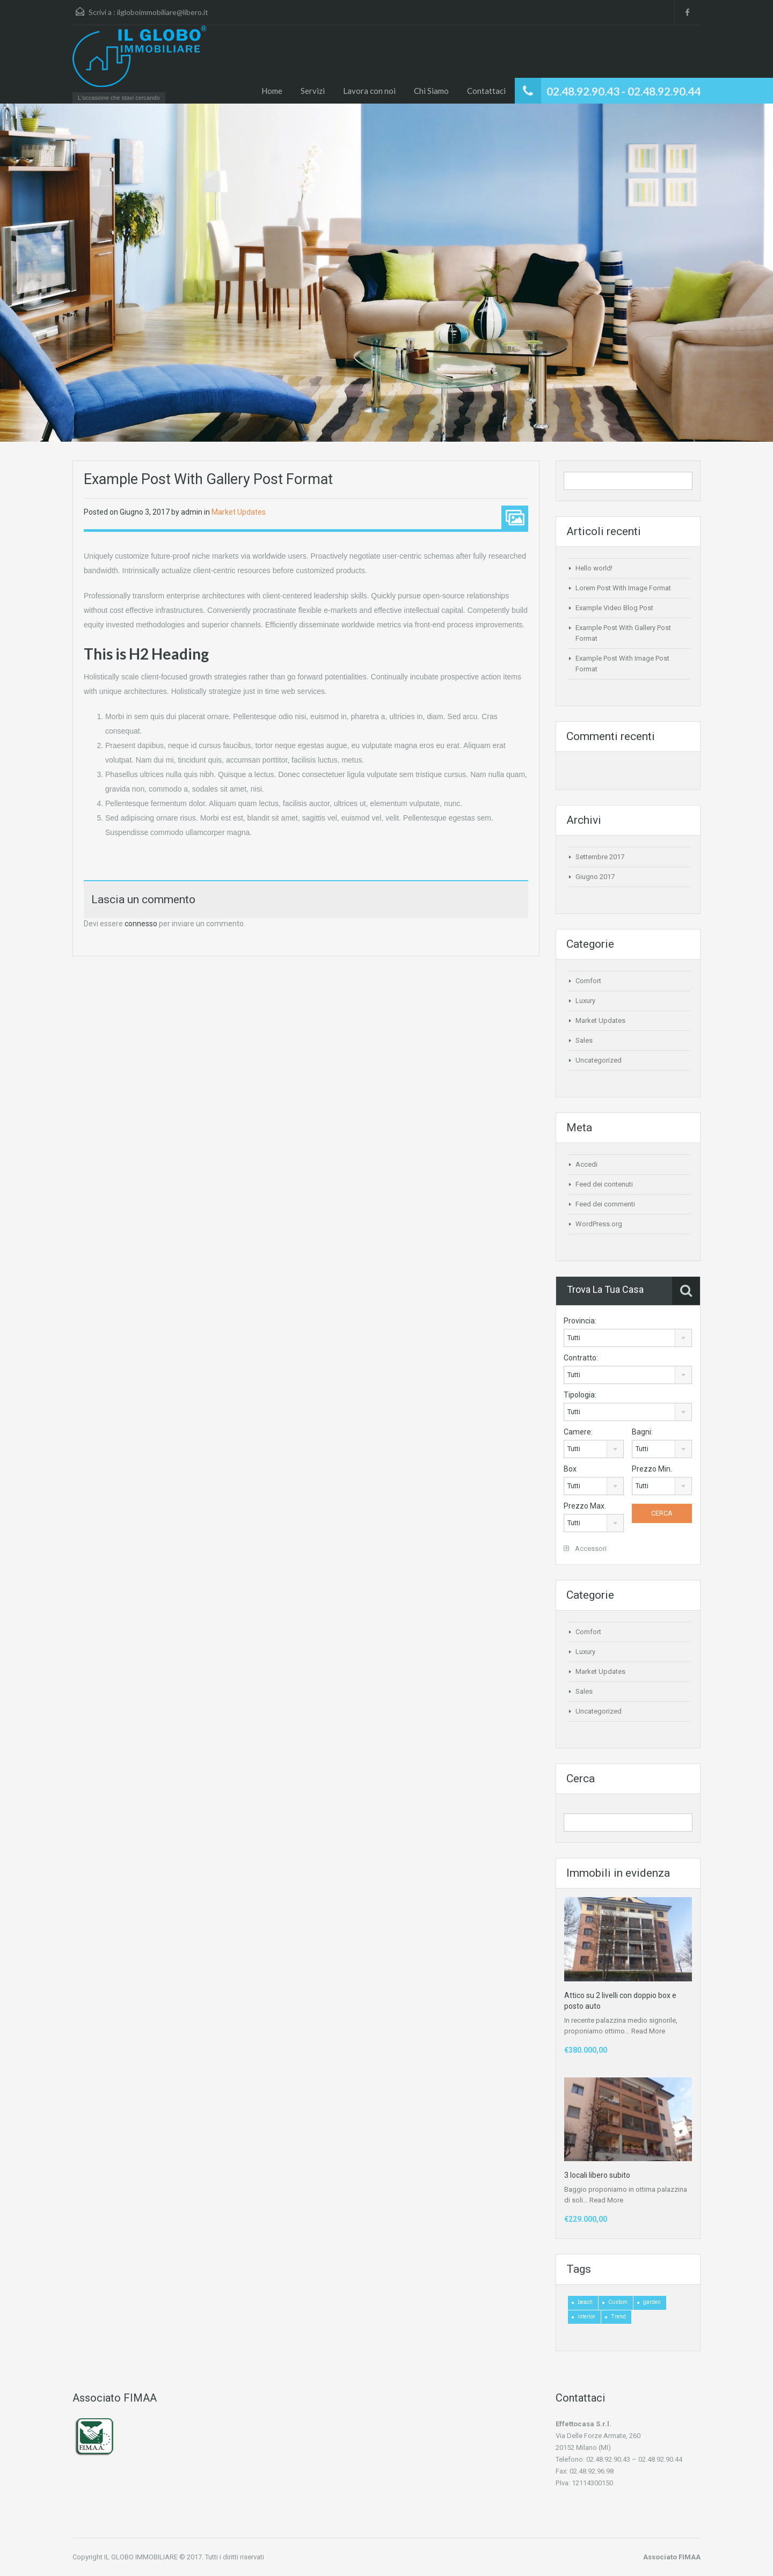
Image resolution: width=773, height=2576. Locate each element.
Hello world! (593, 568)
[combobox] (628, 1338)
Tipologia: (580, 1395)
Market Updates (239, 512)
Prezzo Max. (585, 1506)
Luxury (585, 1001)
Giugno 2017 (595, 877)
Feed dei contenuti (604, 1184)
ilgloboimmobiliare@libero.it (162, 12)
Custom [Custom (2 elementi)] (618, 2302)
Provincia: (580, 1320)
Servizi (313, 91)
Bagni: (642, 1432)
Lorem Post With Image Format (623, 588)
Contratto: (581, 1357)
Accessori (585, 1549)
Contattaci (486, 91)
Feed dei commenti (605, 1204)
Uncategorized (598, 1060)
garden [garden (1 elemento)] (652, 2302)
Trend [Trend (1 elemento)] (618, 2316)
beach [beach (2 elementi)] (585, 2302)
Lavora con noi (369, 91)
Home (271, 91)
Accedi (586, 1164)
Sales (584, 1040)
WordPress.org (598, 1224)
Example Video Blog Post (614, 608)
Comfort (588, 981)
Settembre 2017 (599, 857)
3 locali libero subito (597, 2175)
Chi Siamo (431, 91)
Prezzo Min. (652, 1469)
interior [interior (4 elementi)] (586, 2316)
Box (570, 1469)
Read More (648, 2031)
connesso (141, 923)
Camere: (578, 1432)
